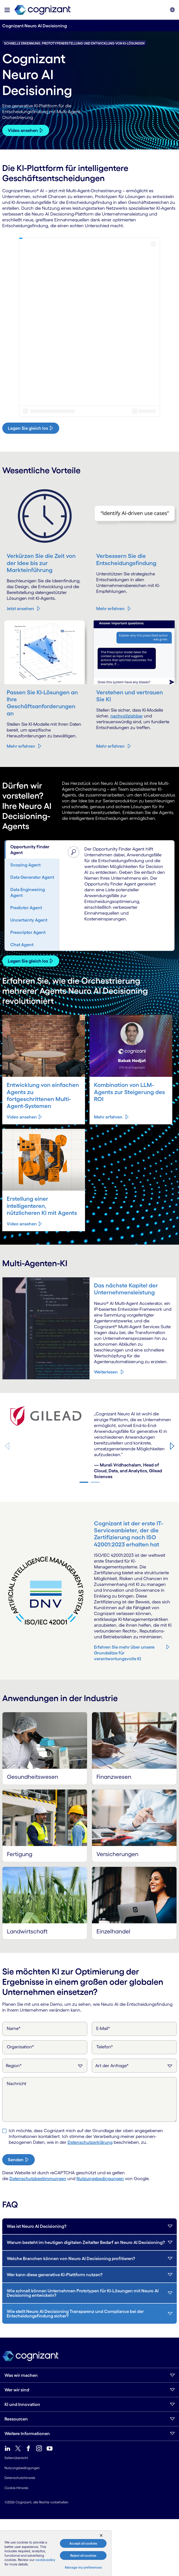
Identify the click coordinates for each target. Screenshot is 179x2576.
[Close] (101, 2535)
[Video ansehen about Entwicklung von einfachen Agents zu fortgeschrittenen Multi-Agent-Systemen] (24, 1117)
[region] (55, 2553)
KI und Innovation (22, 2404)
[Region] (44, 2066)
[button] (172, 10)
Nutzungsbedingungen (100, 2178)
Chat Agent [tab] (21, 944)
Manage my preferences (83, 2567)
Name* (14, 2028)
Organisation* (20, 2046)
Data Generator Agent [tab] (32, 877)
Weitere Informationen (27, 2433)
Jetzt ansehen (20, 608)
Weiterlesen (106, 1371)
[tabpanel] (116, 886)
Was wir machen (21, 2375)
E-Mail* (103, 2028)
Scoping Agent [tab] (25, 864)
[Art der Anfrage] (134, 2066)
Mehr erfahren (110, 608)
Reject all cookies (83, 2555)
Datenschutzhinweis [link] (19, 2478)
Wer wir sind (16, 2389)
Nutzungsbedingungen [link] (22, 2468)
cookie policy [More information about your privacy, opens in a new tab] (45, 2560)
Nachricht (16, 2083)
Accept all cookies (83, 2543)
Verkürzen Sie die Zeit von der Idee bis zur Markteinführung (41, 563)
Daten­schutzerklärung (90, 2142)
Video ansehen (23, 130)
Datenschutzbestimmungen (37, 2178)
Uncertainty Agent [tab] (28, 920)
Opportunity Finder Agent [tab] (29, 849)
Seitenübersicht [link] (16, 2458)
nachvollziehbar (126, 715)
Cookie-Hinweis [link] (16, 2488)
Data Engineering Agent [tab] (27, 892)
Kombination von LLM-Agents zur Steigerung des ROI (129, 1092)
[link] (42, 10)
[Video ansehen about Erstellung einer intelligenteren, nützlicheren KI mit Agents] (24, 1224)
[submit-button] (18, 2159)
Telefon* (104, 2046)
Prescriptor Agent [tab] (28, 932)
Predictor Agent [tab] (26, 907)
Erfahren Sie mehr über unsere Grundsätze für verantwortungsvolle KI (124, 1653)
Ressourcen (16, 2418)
